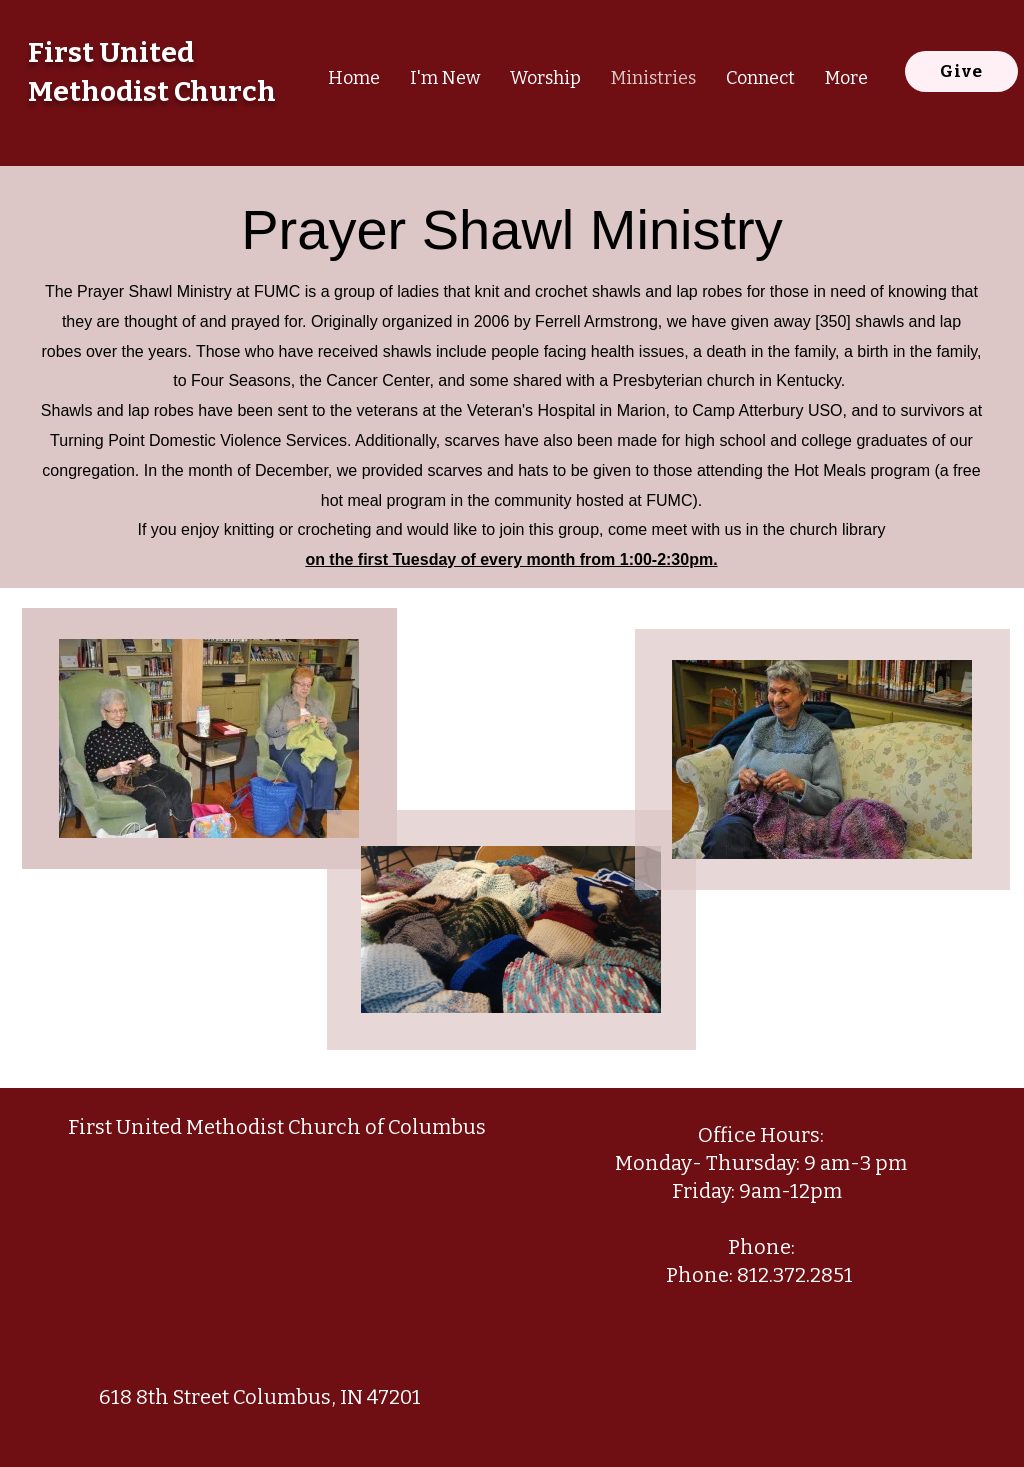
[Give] (961, 71)
